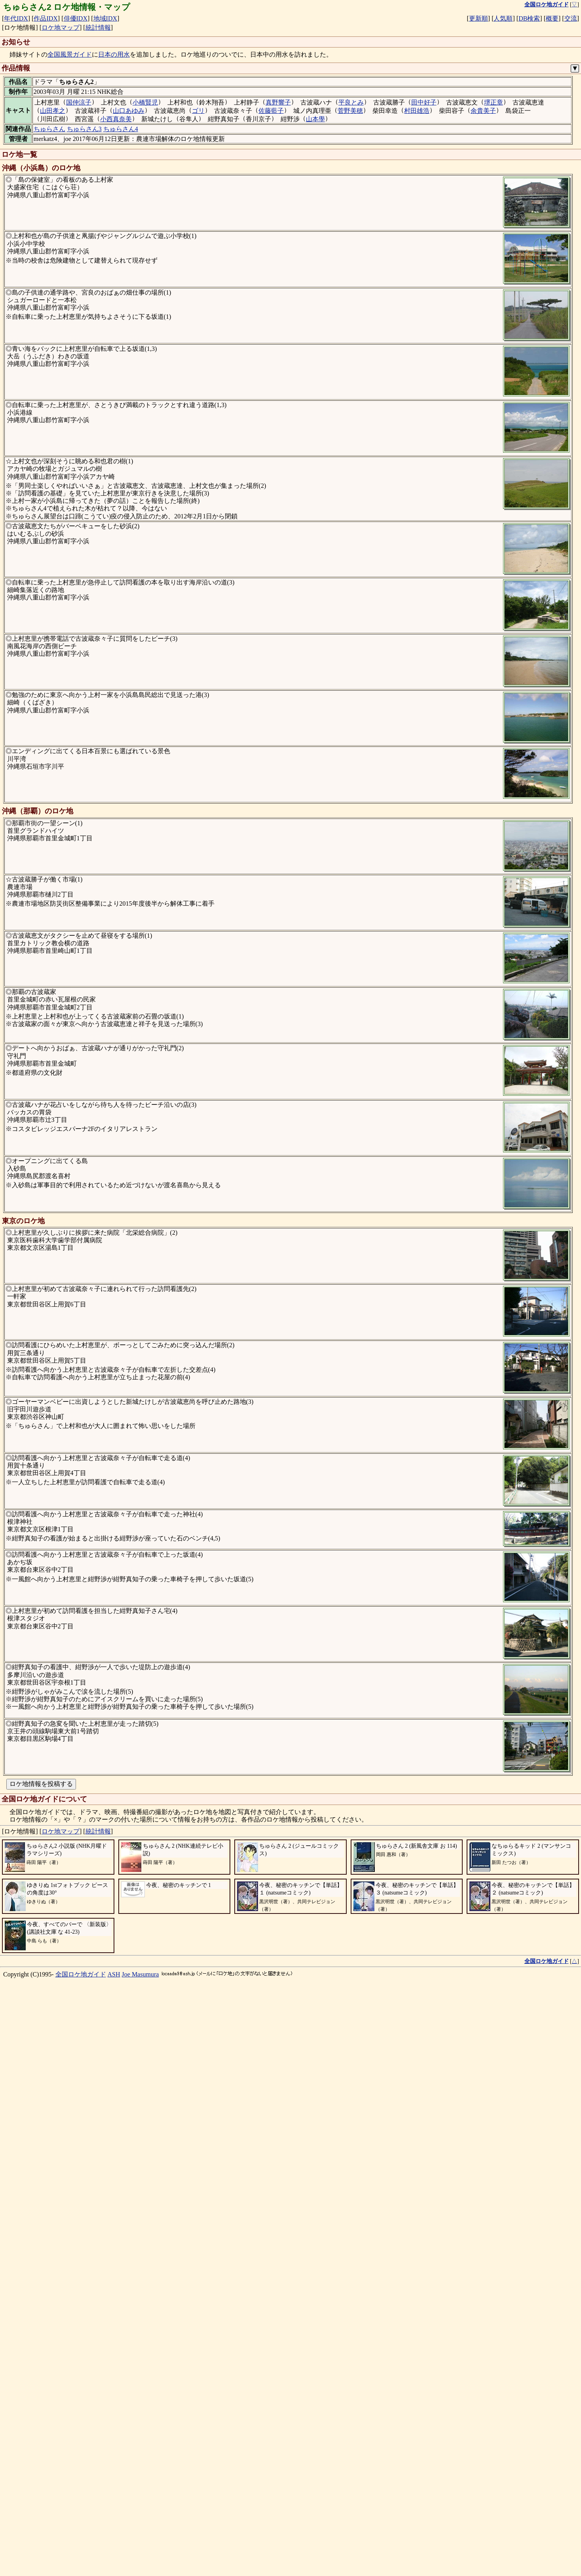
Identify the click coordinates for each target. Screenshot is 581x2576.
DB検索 (529, 18)
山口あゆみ (128, 110)
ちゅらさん (49, 129)
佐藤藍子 (271, 110)
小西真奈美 (116, 119)
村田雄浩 (416, 110)
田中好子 (424, 102)
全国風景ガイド (69, 54)
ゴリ (198, 110)
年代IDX (16, 18)
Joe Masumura (140, 2555)
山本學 (315, 119)
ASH (114, 2555)
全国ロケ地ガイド (80, 2555)
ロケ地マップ (61, 27)
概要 (552, 18)
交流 (570, 18)
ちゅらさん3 (84, 129)
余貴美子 (483, 110)
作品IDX (45, 18)
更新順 (478, 18)
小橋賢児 (145, 102)
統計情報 (98, 27)
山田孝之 (52, 110)
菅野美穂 (350, 110)
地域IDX (105, 18)
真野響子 (278, 102)
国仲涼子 (78, 102)
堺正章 (493, 102)
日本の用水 (114, 54)
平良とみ (351, 102)
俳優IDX (75, 18)
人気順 (503, 18)
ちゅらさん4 (120, 129)
